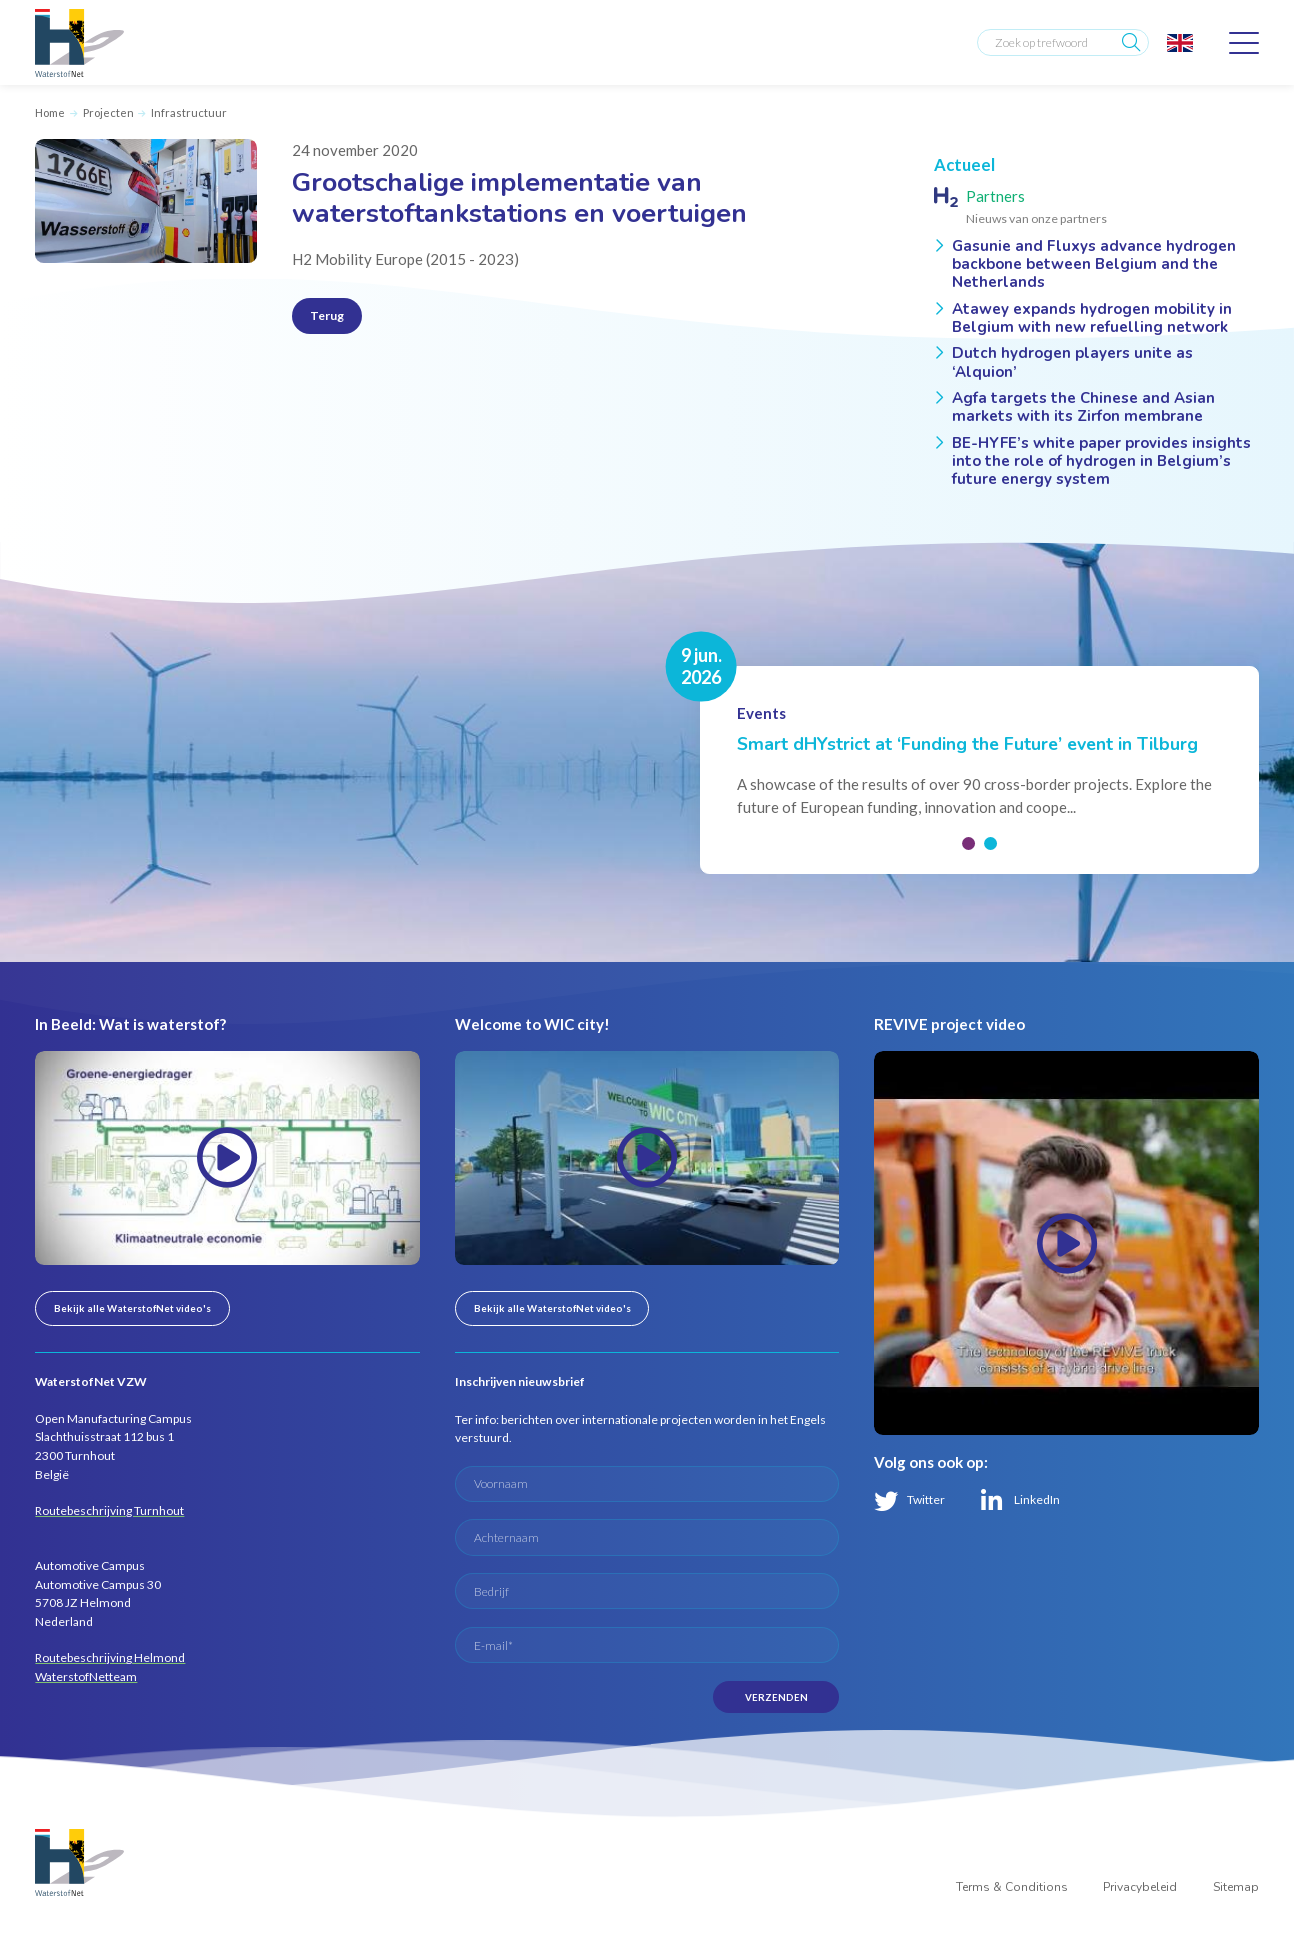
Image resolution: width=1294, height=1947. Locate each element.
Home (50, 112)
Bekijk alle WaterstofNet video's (132, 1308)
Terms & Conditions (1012, 1887)
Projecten (108, 112)
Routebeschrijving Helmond (110, 1657)
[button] (968, 843)
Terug (327, 315)
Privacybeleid (1140, 1887)
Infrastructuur (189, 112)
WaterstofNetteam (86, 1676)
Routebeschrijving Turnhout (109, 1510)
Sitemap (1236, 1887)
